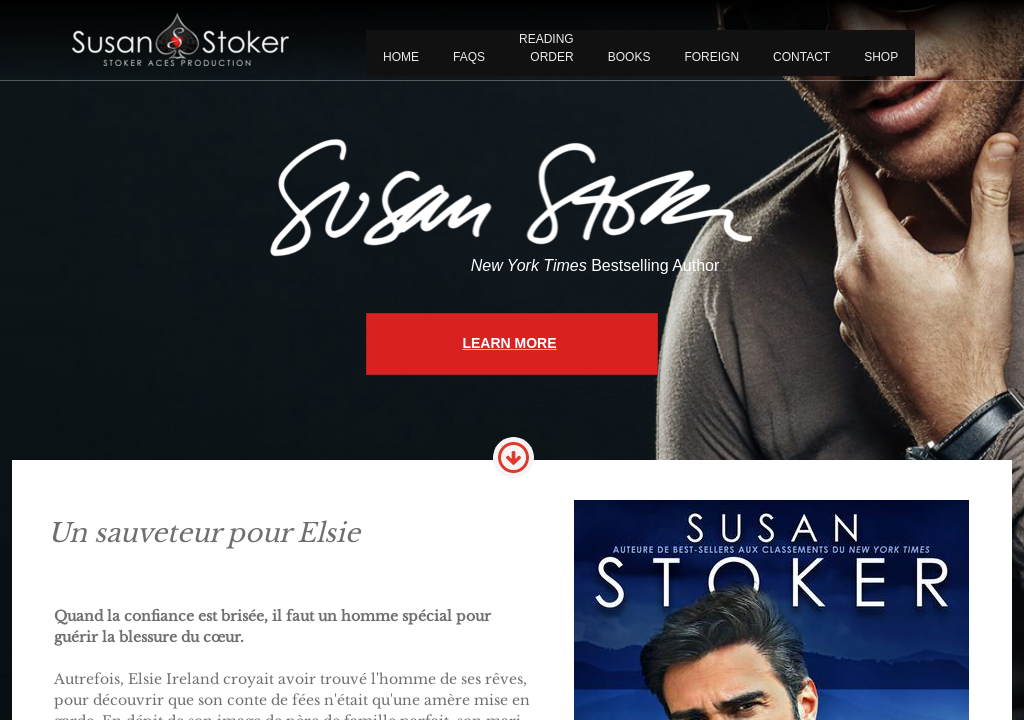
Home (401, 57)
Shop (881, 57)
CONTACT (801, 57)
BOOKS (629, 57)
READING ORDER (546, 48)
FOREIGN (711, 57)
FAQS (469, 57)
